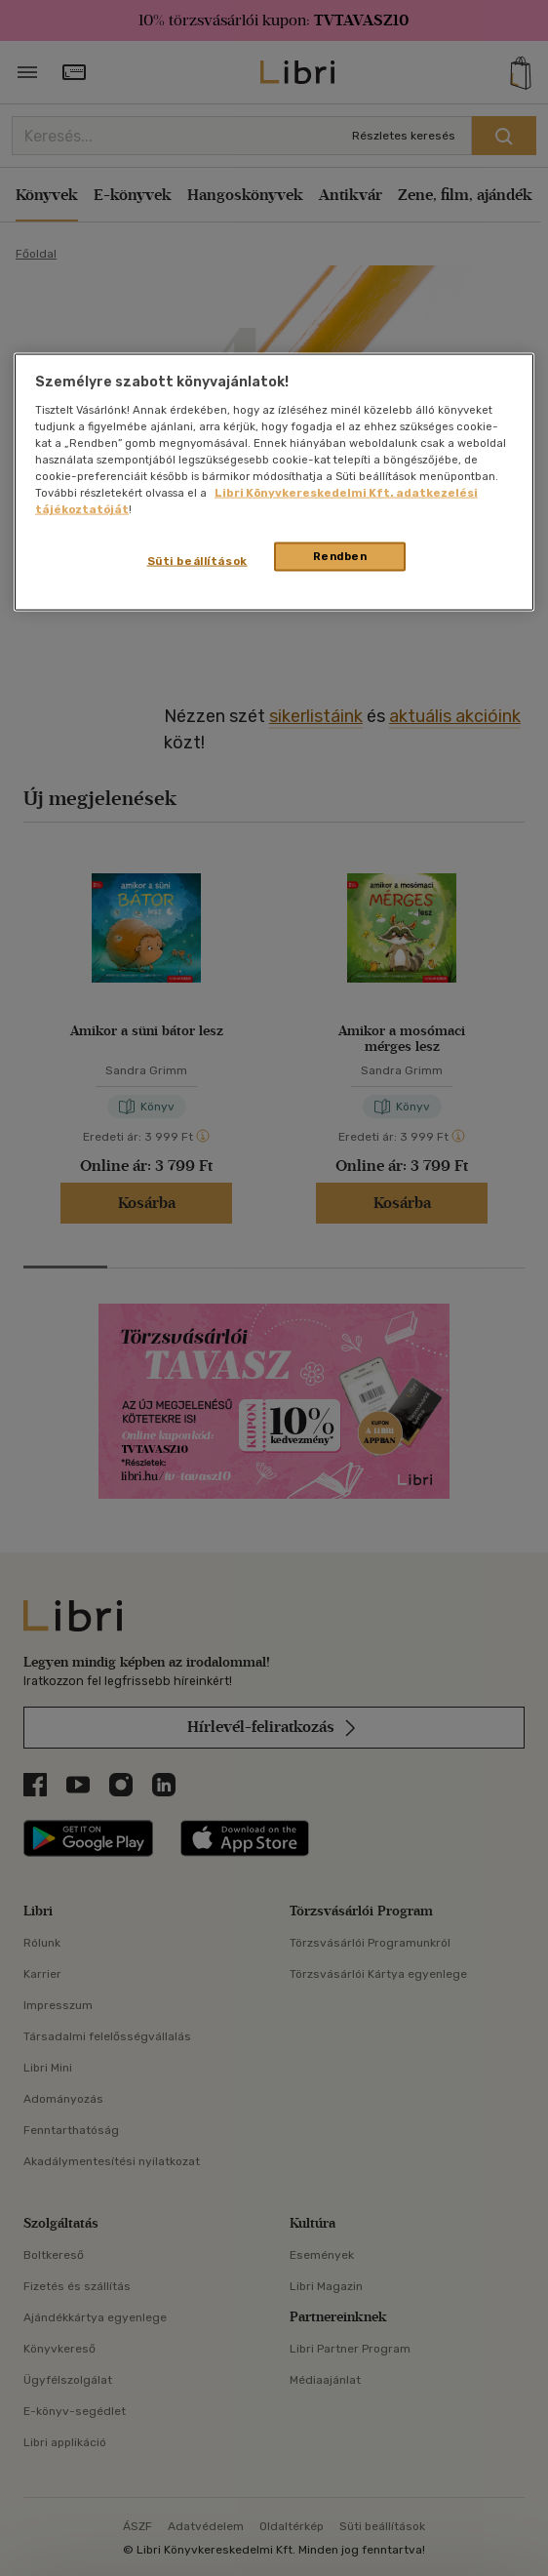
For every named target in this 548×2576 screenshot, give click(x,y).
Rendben (340, 556)
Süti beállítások (197, 561)
